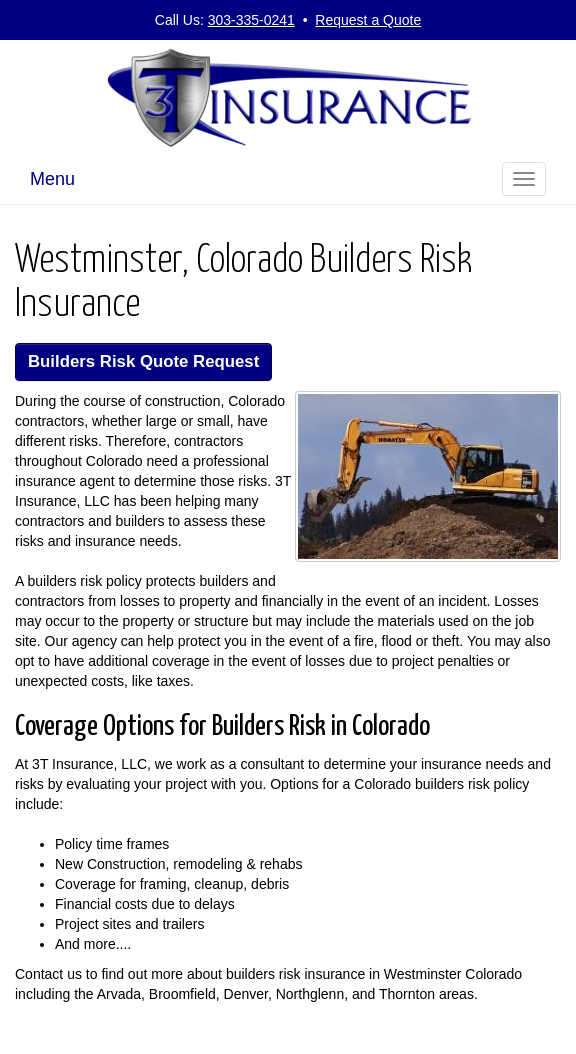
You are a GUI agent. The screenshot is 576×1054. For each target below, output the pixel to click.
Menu (52, 179)
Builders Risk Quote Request (143, 361)
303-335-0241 (251, 20)
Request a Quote (368, 20)
